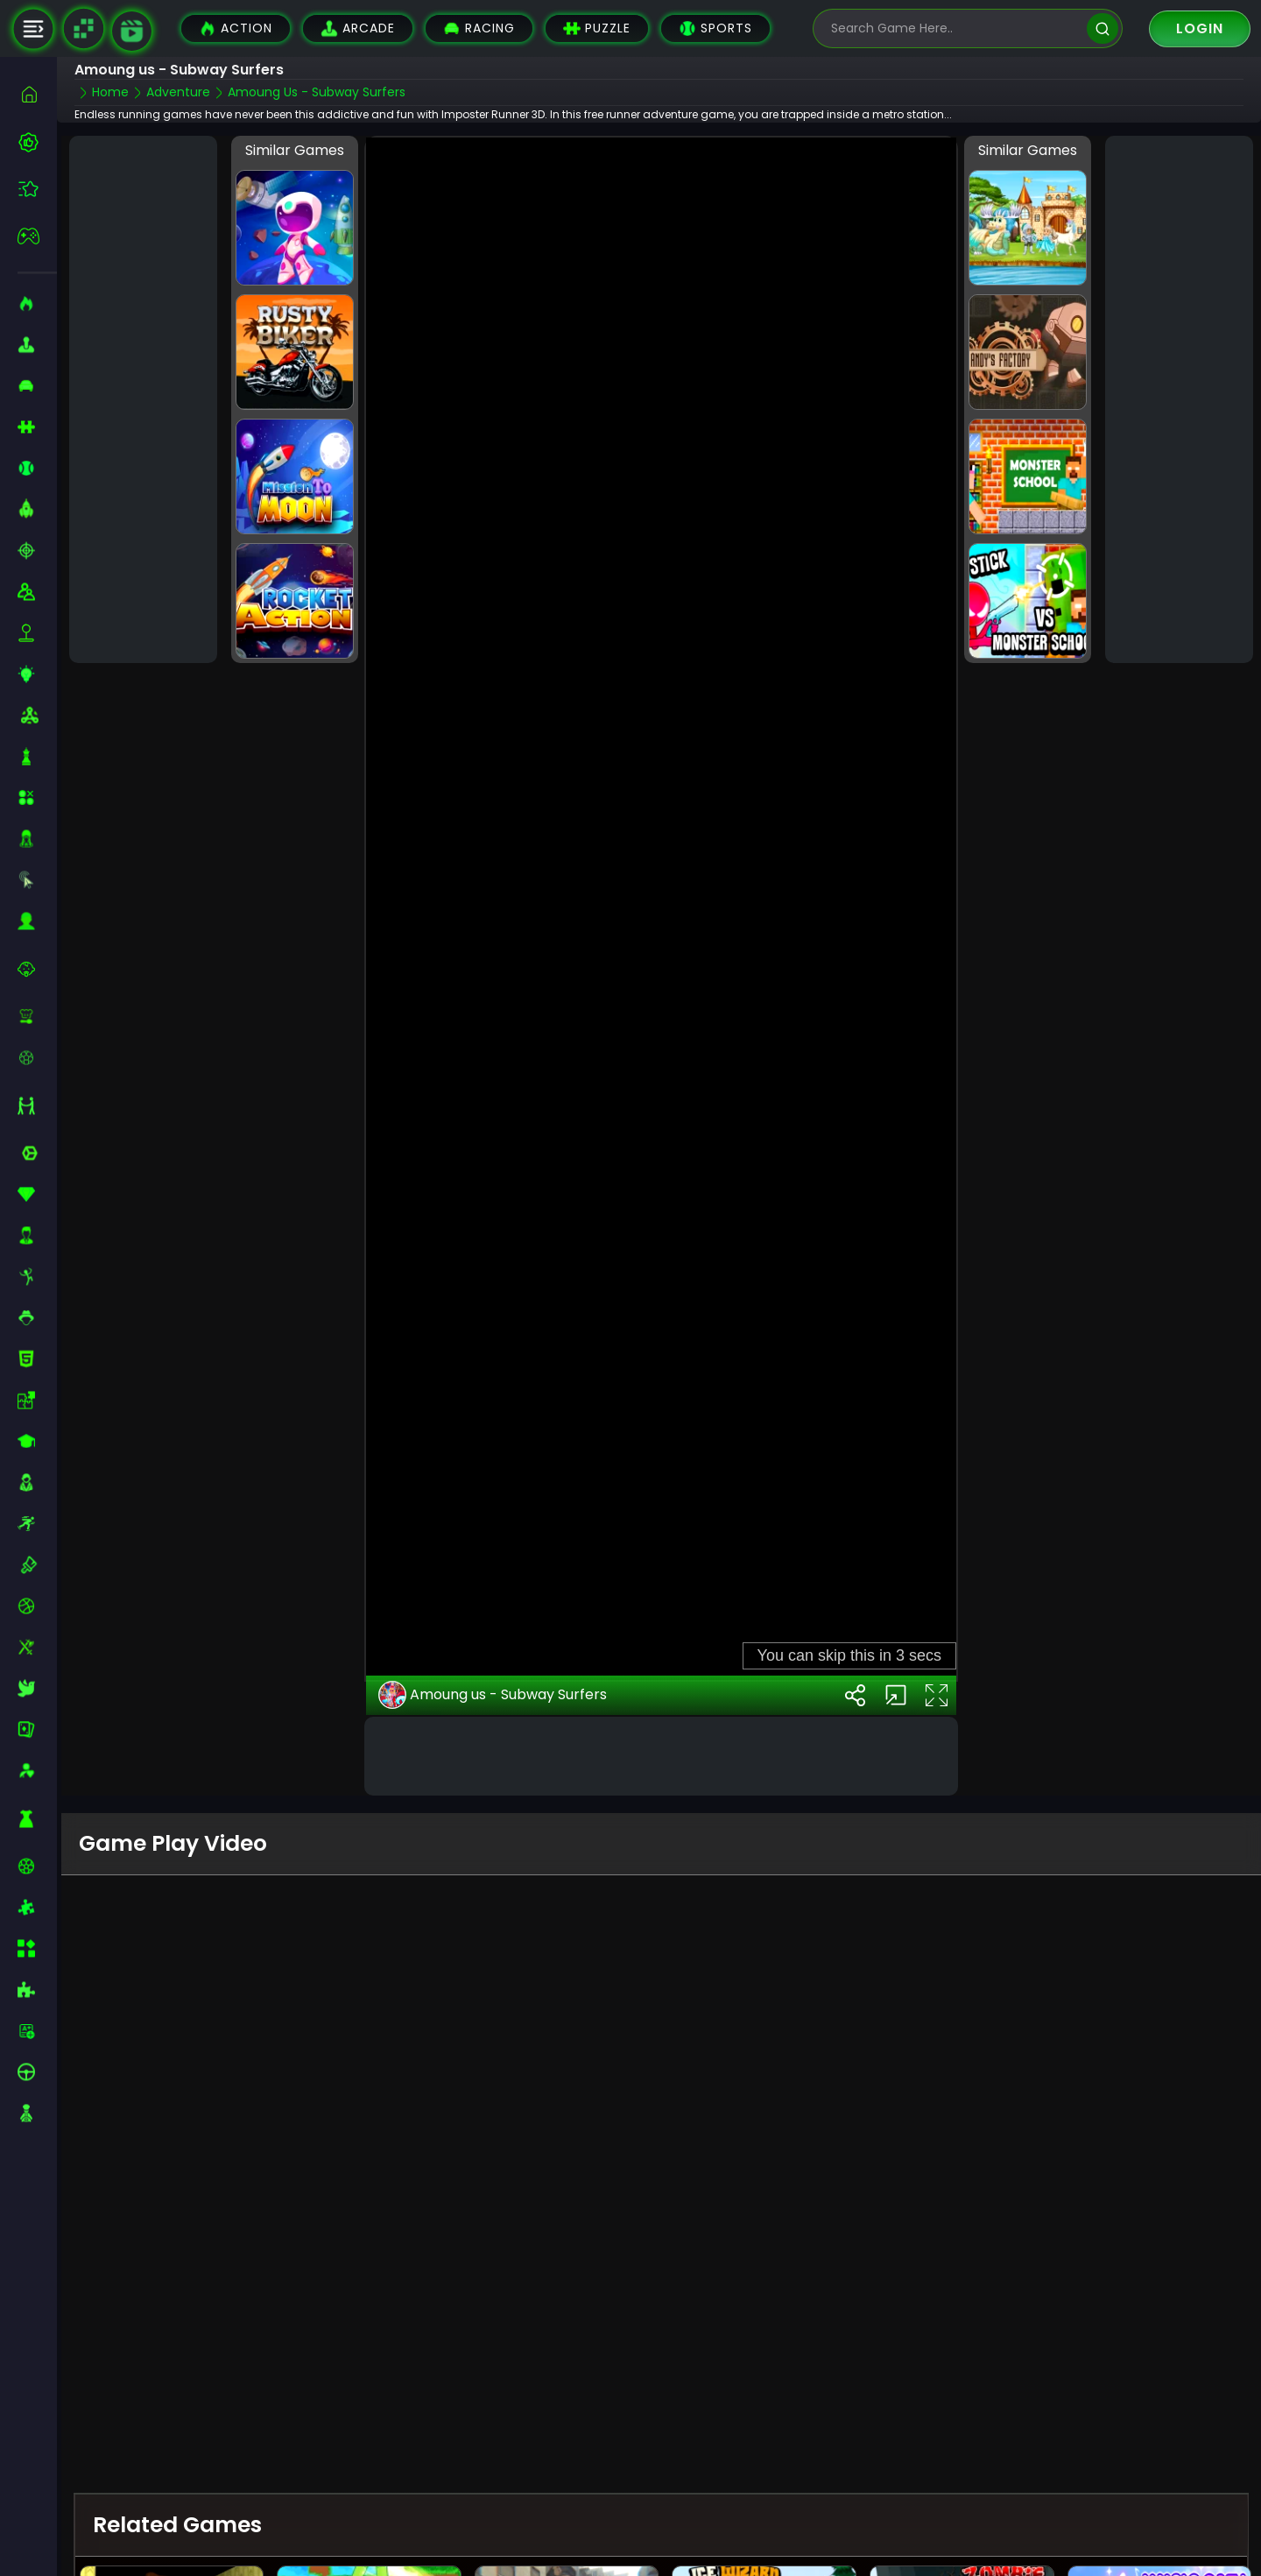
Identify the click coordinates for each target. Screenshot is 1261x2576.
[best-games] (37, 142)
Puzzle (596, 28)
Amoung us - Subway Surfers (492, 1695)
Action (235, 28)
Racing (479, 28)
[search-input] (954, 28)
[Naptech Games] (83, 29)
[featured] (37, 188)
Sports (715, 28)
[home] (37, 94)
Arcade (358, 28)
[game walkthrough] (131, 31)
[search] (1102, 28)
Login (1199, 28)
